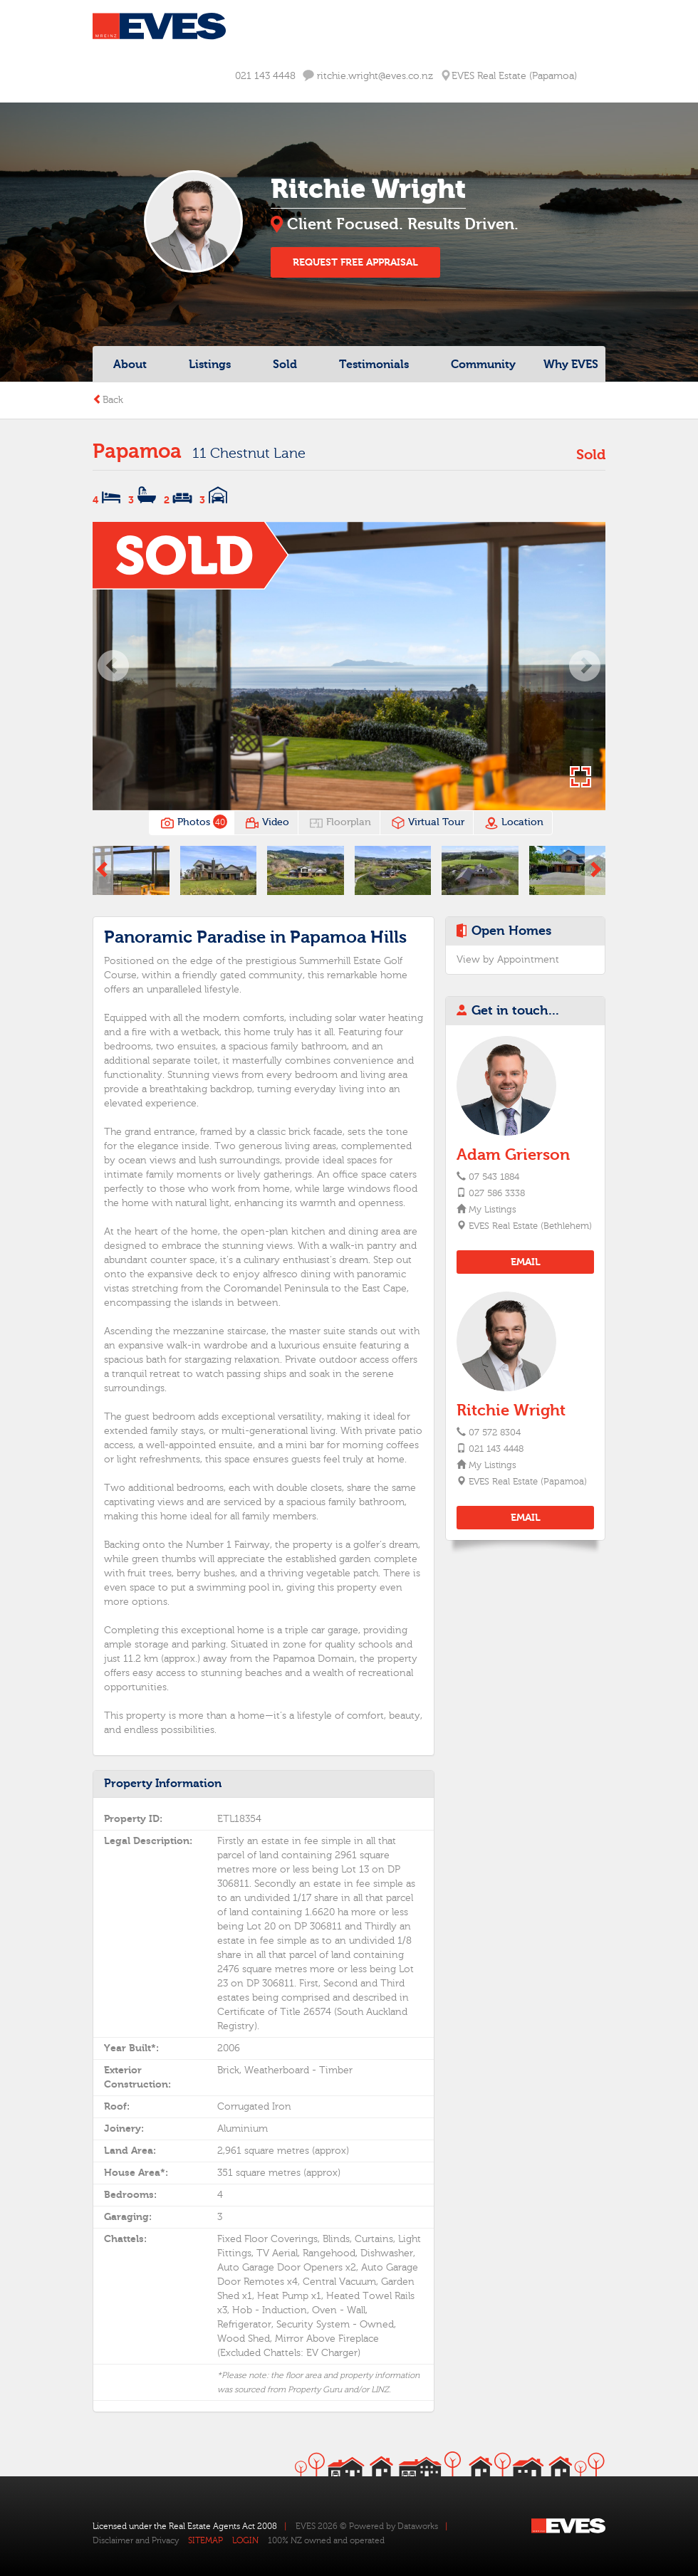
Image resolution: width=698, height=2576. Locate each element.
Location (513, 823)
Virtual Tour (427, 823)
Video (267, 823)
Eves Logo (159, 26)
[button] (113, 666)
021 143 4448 (265, 76)
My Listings (491, 1210)
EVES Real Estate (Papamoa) (527, 1482)
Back (108, 400)
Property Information (163, 1783)
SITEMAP (205, 2540)
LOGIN (245, 2540)
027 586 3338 (497, 1193)
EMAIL (526, 1262)
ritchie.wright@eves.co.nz (368, 76)
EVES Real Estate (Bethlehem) (529, 1226)
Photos (192, 823)
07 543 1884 (494, 1177)
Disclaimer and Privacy (136, 2540)
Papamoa (137, 451)
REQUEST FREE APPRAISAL (355, 262)
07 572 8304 (495, 1433)
